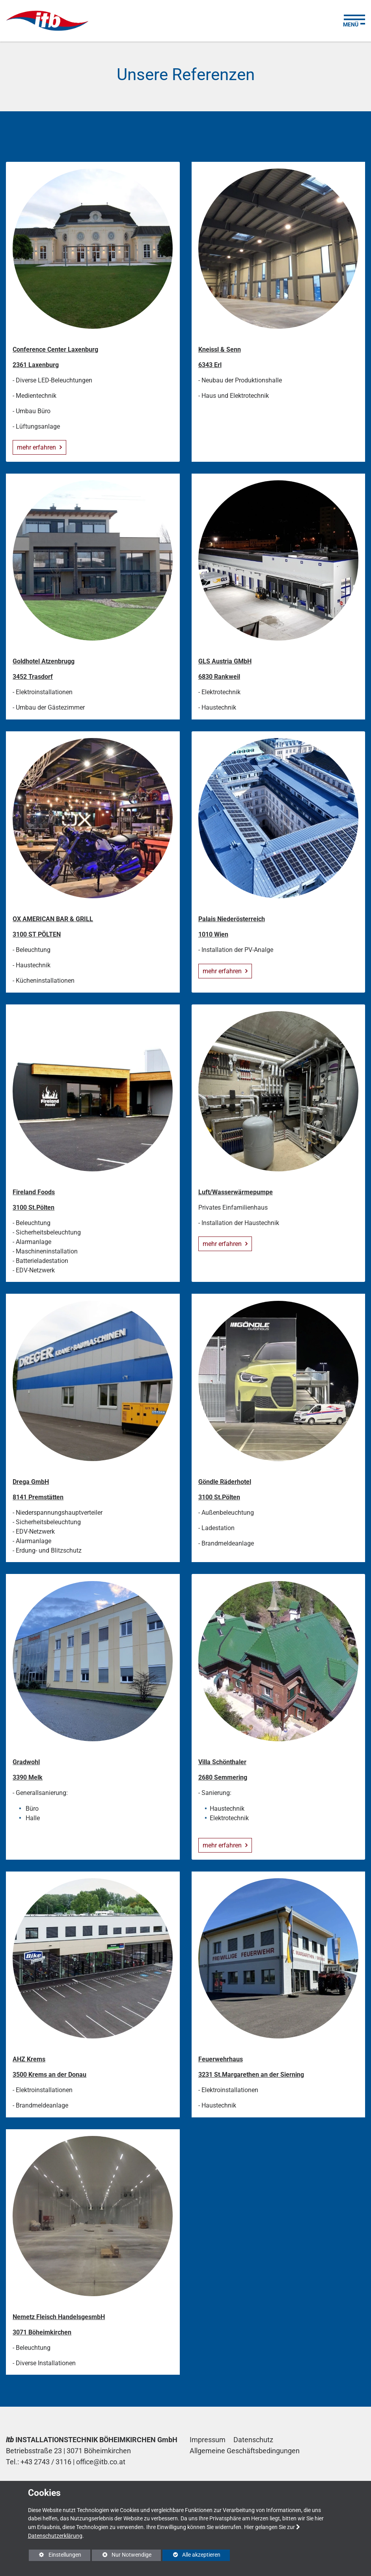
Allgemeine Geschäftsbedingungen (245, 2451)
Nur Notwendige (121, 2556)
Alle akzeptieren (191, 2555)
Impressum (208, 2440)
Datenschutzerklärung (55, 2536)
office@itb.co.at (100, 2462)
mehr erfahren (37, 447)
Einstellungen (55, 2556)
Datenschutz (253, 2440)
